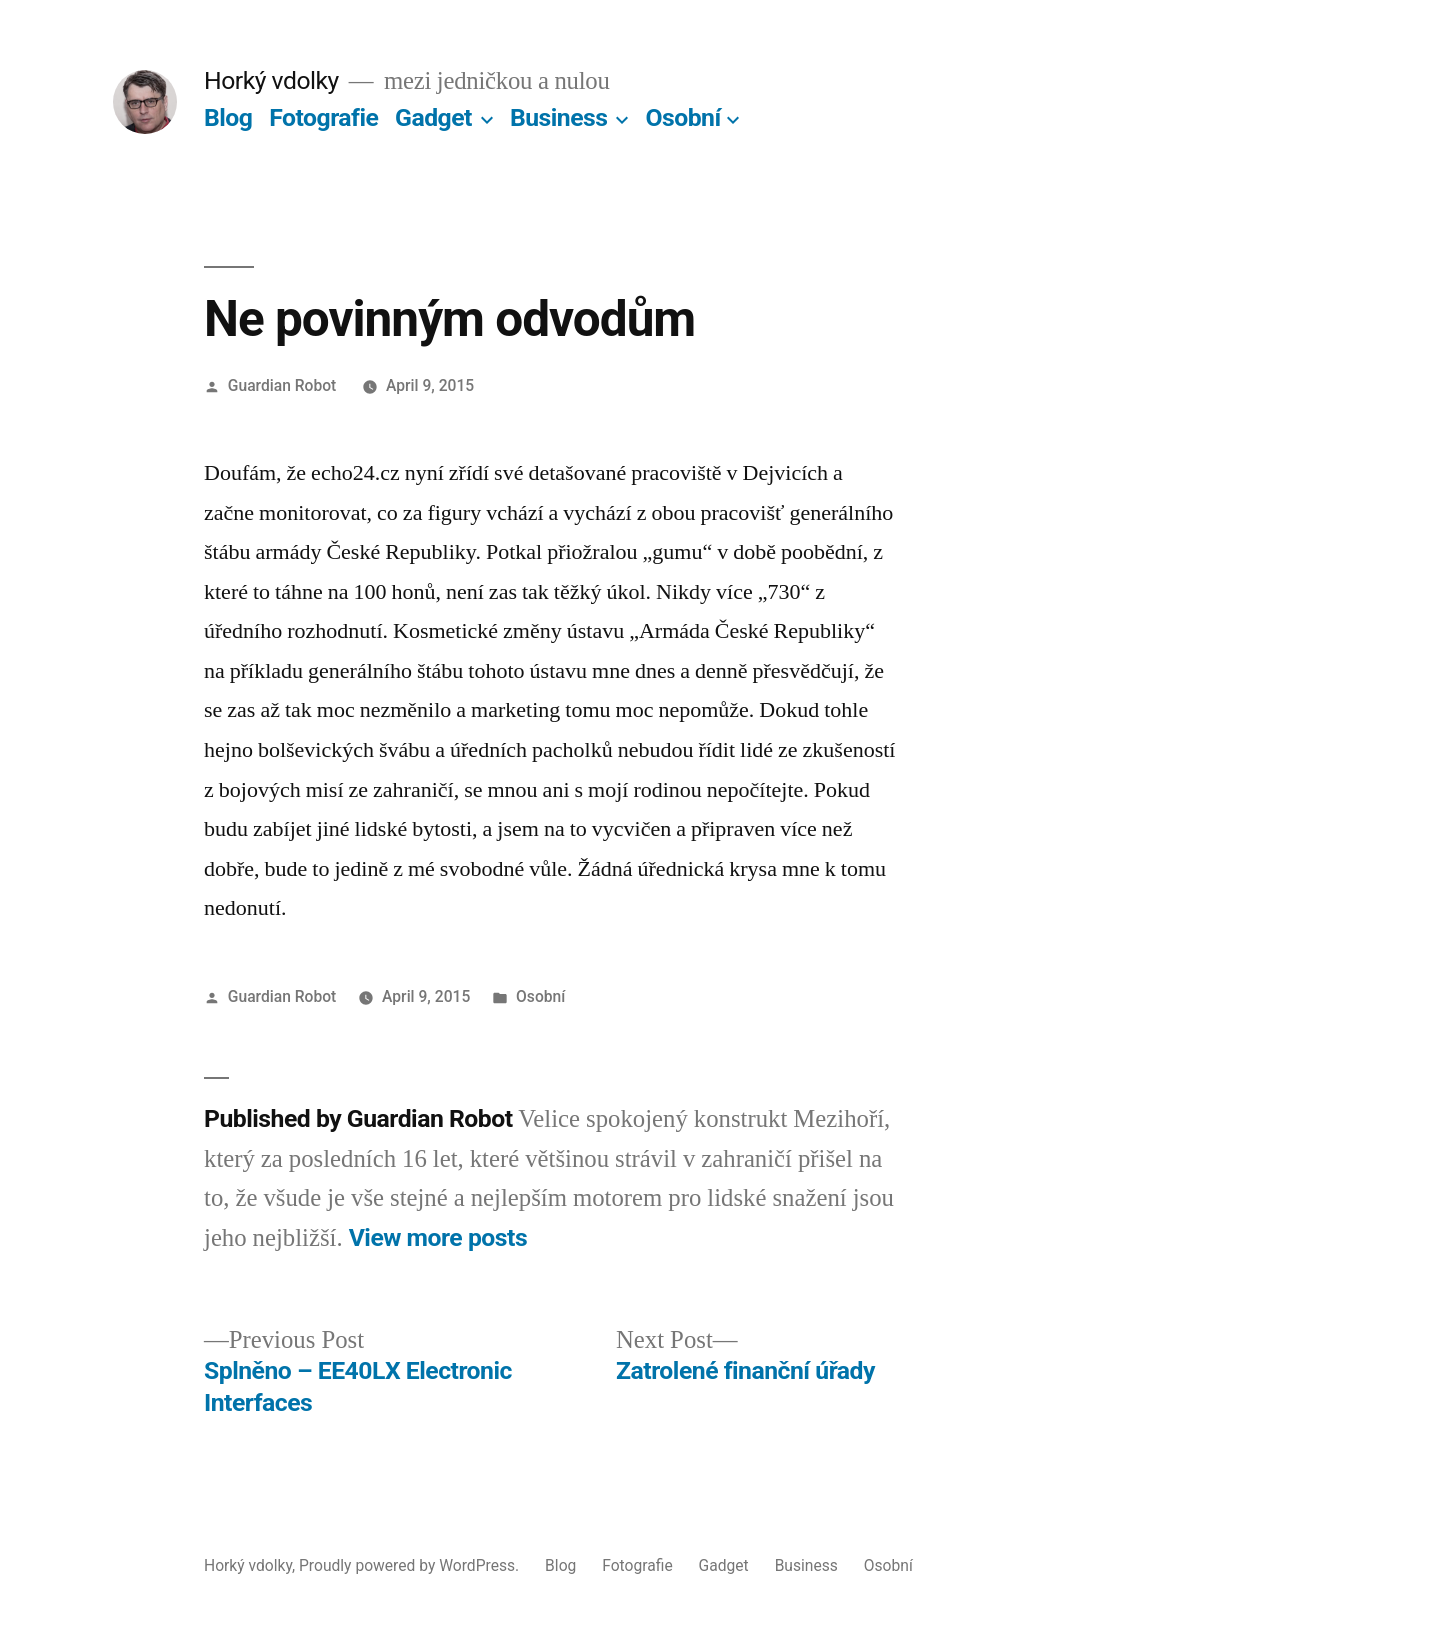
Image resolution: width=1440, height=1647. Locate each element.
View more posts (438, 1237)
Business (559, 117)
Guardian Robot (282, 385)
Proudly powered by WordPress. (411, 1565)
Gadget (433, 117)
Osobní (682, 117)
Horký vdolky (271, 80)
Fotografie (323, 117)
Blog (228, 117)
